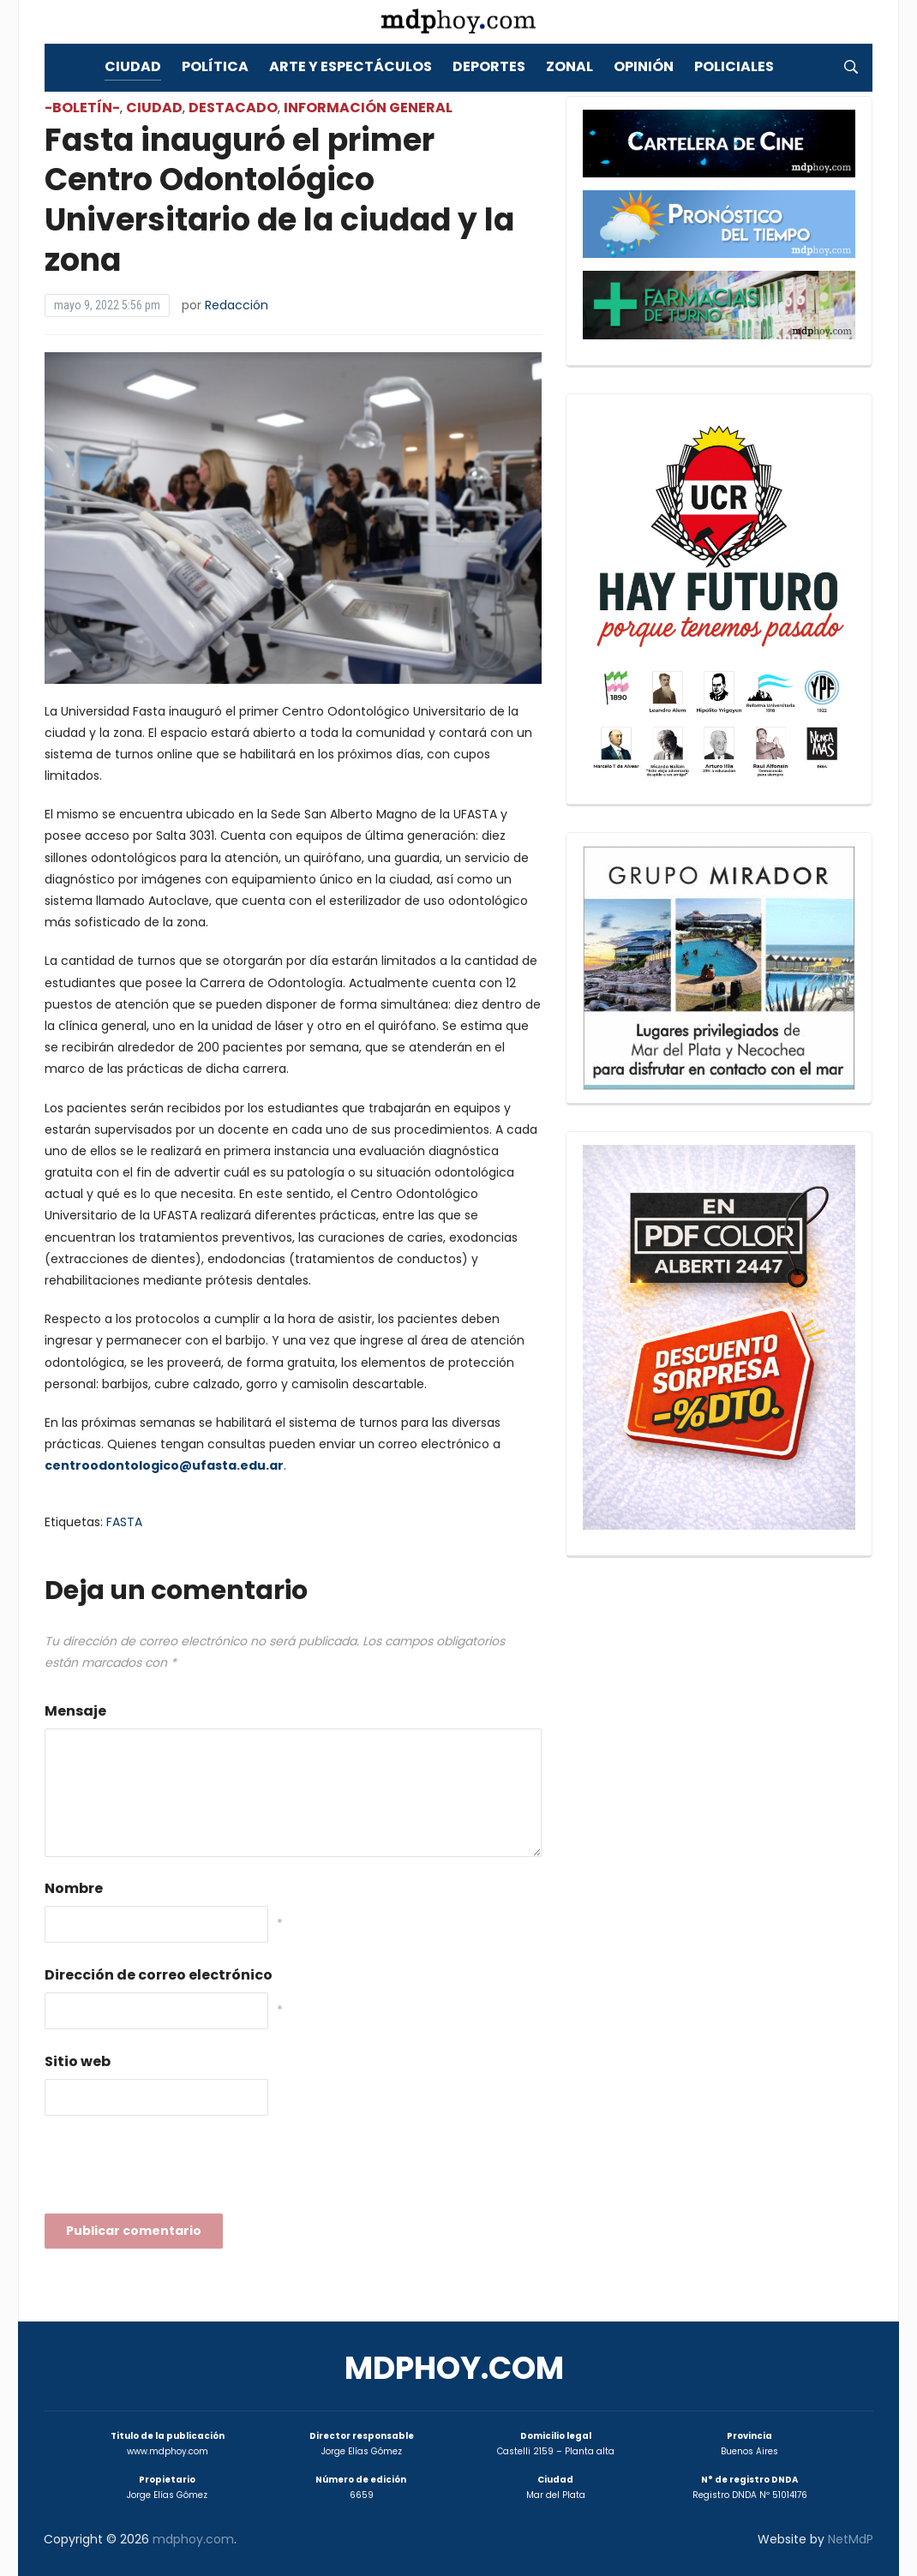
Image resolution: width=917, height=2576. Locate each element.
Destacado (233, 107)
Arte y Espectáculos (350, 66)
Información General (368, 107)
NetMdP (850, 2539)
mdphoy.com (454, 2368)
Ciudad (133, 66)
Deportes (489, 66)
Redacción (236, 305)
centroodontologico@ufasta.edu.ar (164, 1465)
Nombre (74, 1888)
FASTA (124, 1522)
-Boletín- (82, 107)
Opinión (644, 66)
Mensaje (75, 1711)
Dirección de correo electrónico (159, 1975)
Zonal (569, 66)
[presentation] (175, 2169)
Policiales (734, 66)
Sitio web (78, 2061)
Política (215, 66)
